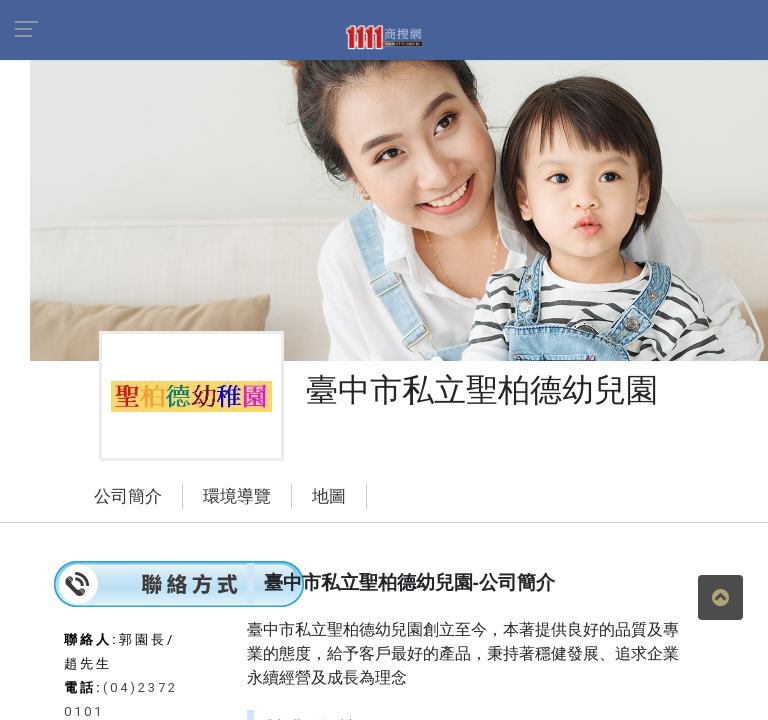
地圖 (329, 496)
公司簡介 (128, 496)
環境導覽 (237, 496)
